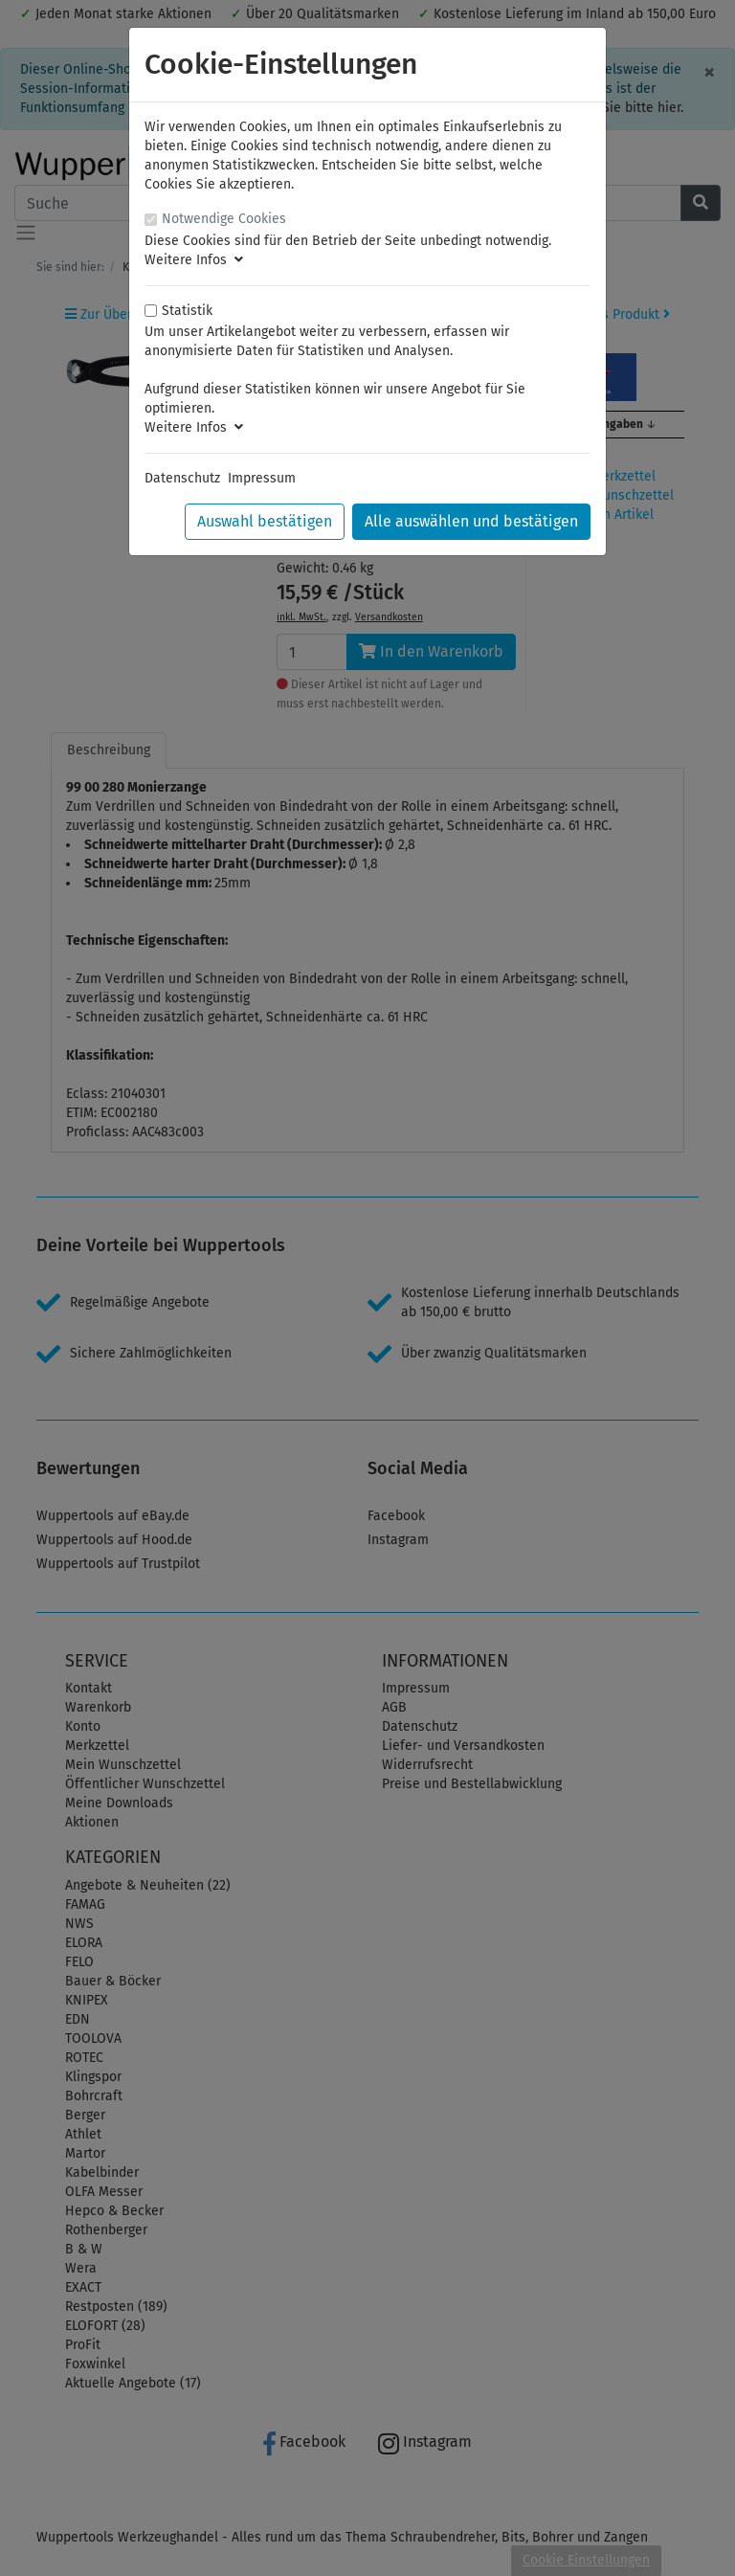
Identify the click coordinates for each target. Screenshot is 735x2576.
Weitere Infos (194, 260)
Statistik (187, 310)
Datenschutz (182, 478)
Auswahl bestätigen (264, 521)
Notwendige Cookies (224, 219)
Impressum (262, 478)
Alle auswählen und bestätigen (471, 521)
